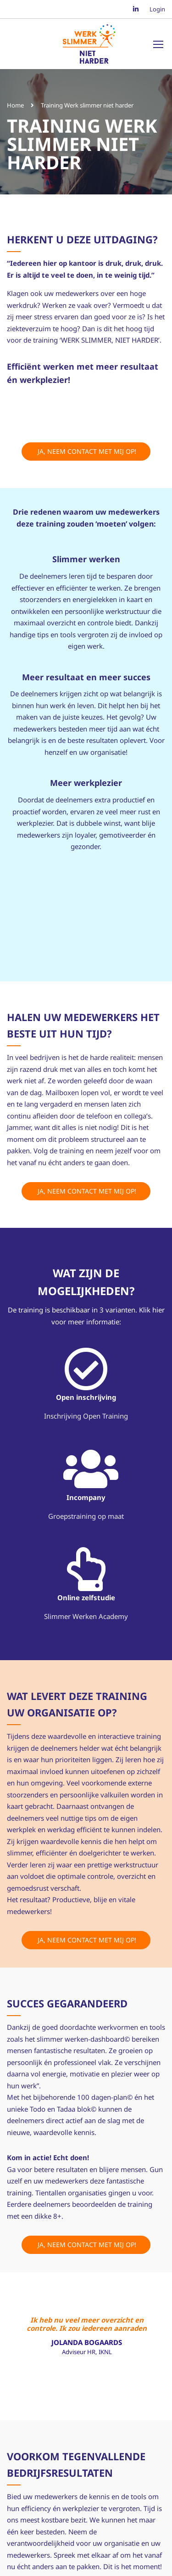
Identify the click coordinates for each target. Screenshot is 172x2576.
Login (157, 9)
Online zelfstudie (86, 1597)
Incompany (86, 1497)
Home (15, 105)
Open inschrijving (86, 1397)
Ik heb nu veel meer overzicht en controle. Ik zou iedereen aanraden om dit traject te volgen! (87, 2323)
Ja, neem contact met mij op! (86, 451)
